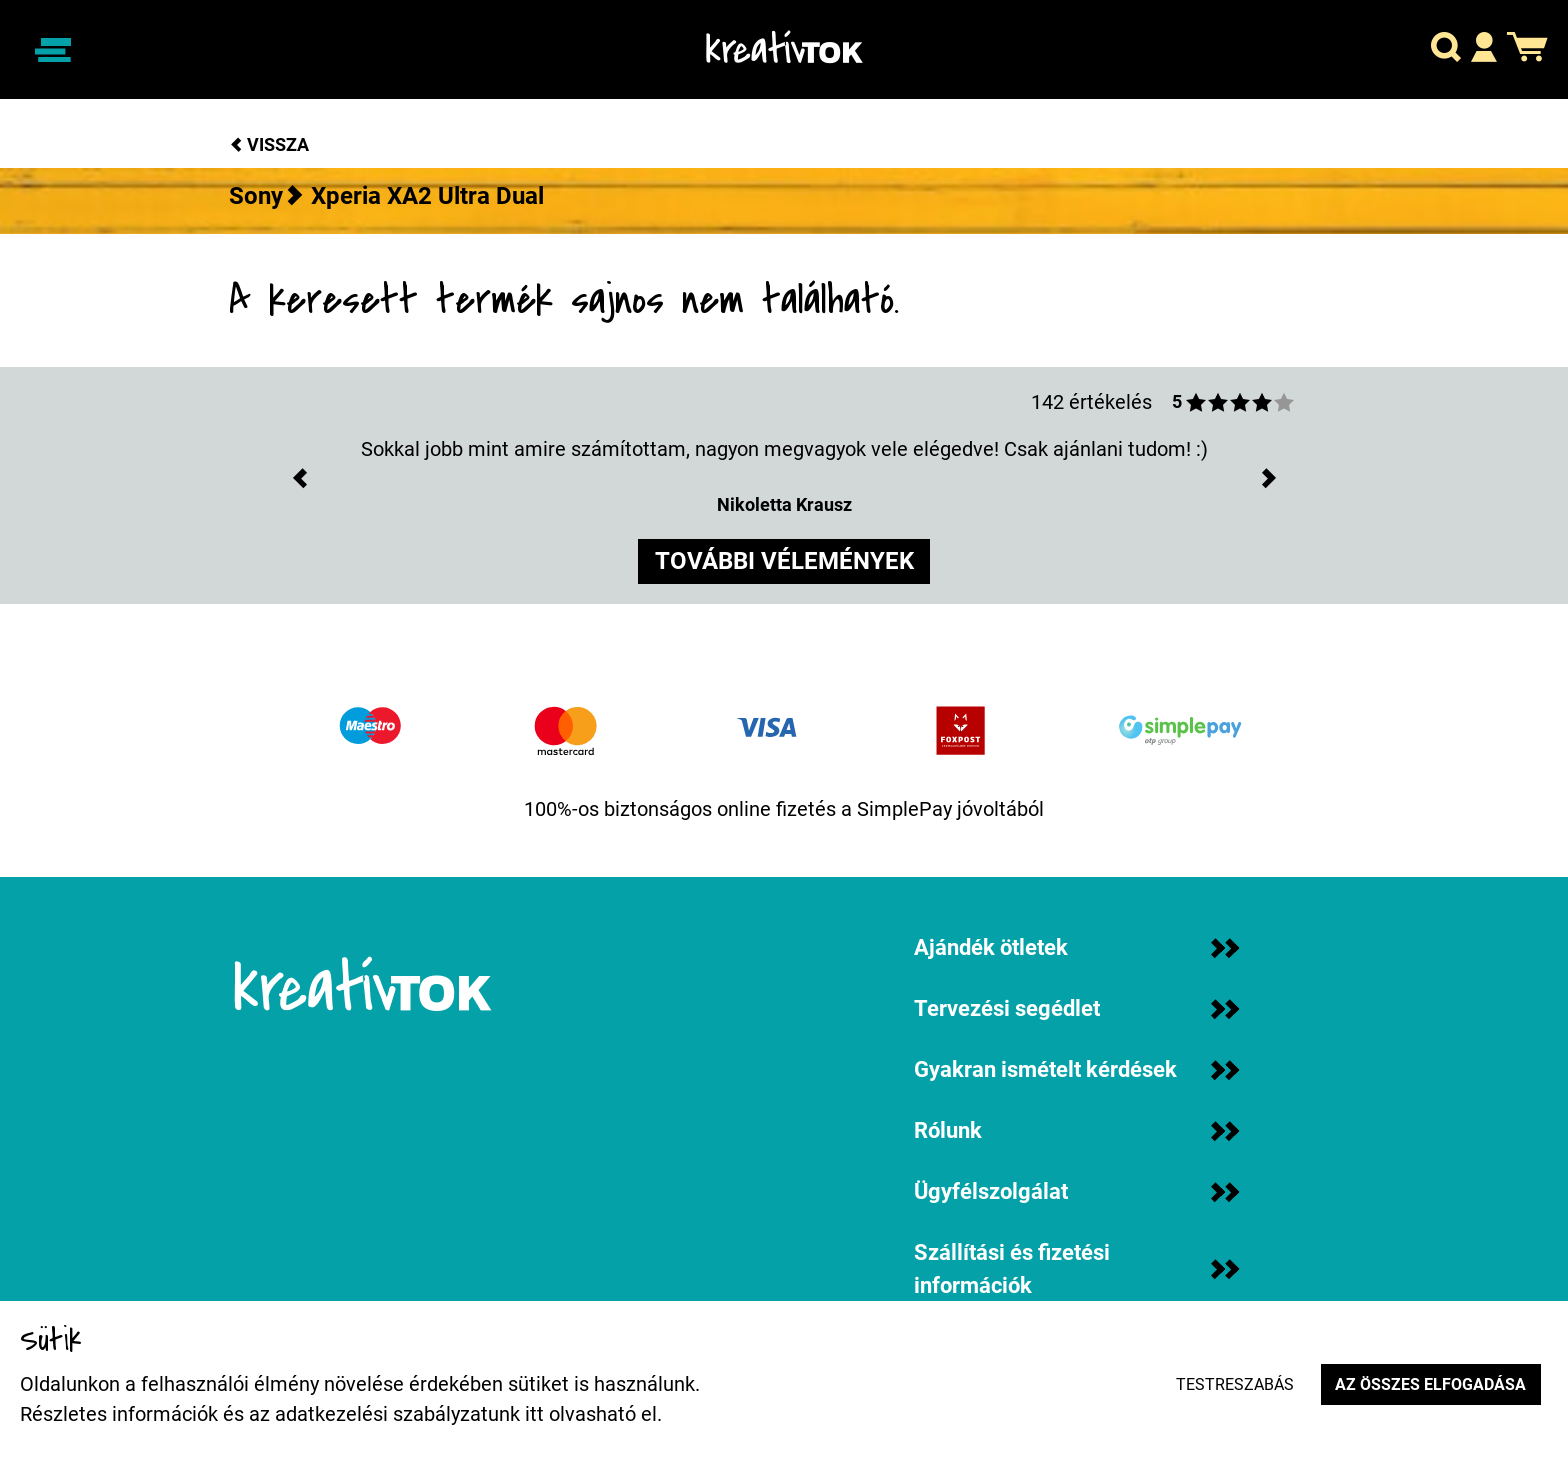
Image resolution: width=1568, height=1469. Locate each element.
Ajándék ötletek (1076, 947)
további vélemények (784, 563)
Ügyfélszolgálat (1076, 1191)
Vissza (269, 144)
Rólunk (1076, 1130)
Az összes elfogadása (1429, 1384)
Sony (256, 196)
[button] (1446, 50)
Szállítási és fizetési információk (1076, 1269)
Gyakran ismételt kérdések (1076, 1069)
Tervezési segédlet (1076, 1008)
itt (534, 1414)
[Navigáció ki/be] (53, 50)
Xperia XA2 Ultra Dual (427, 196)
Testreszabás (1232, 1384)
